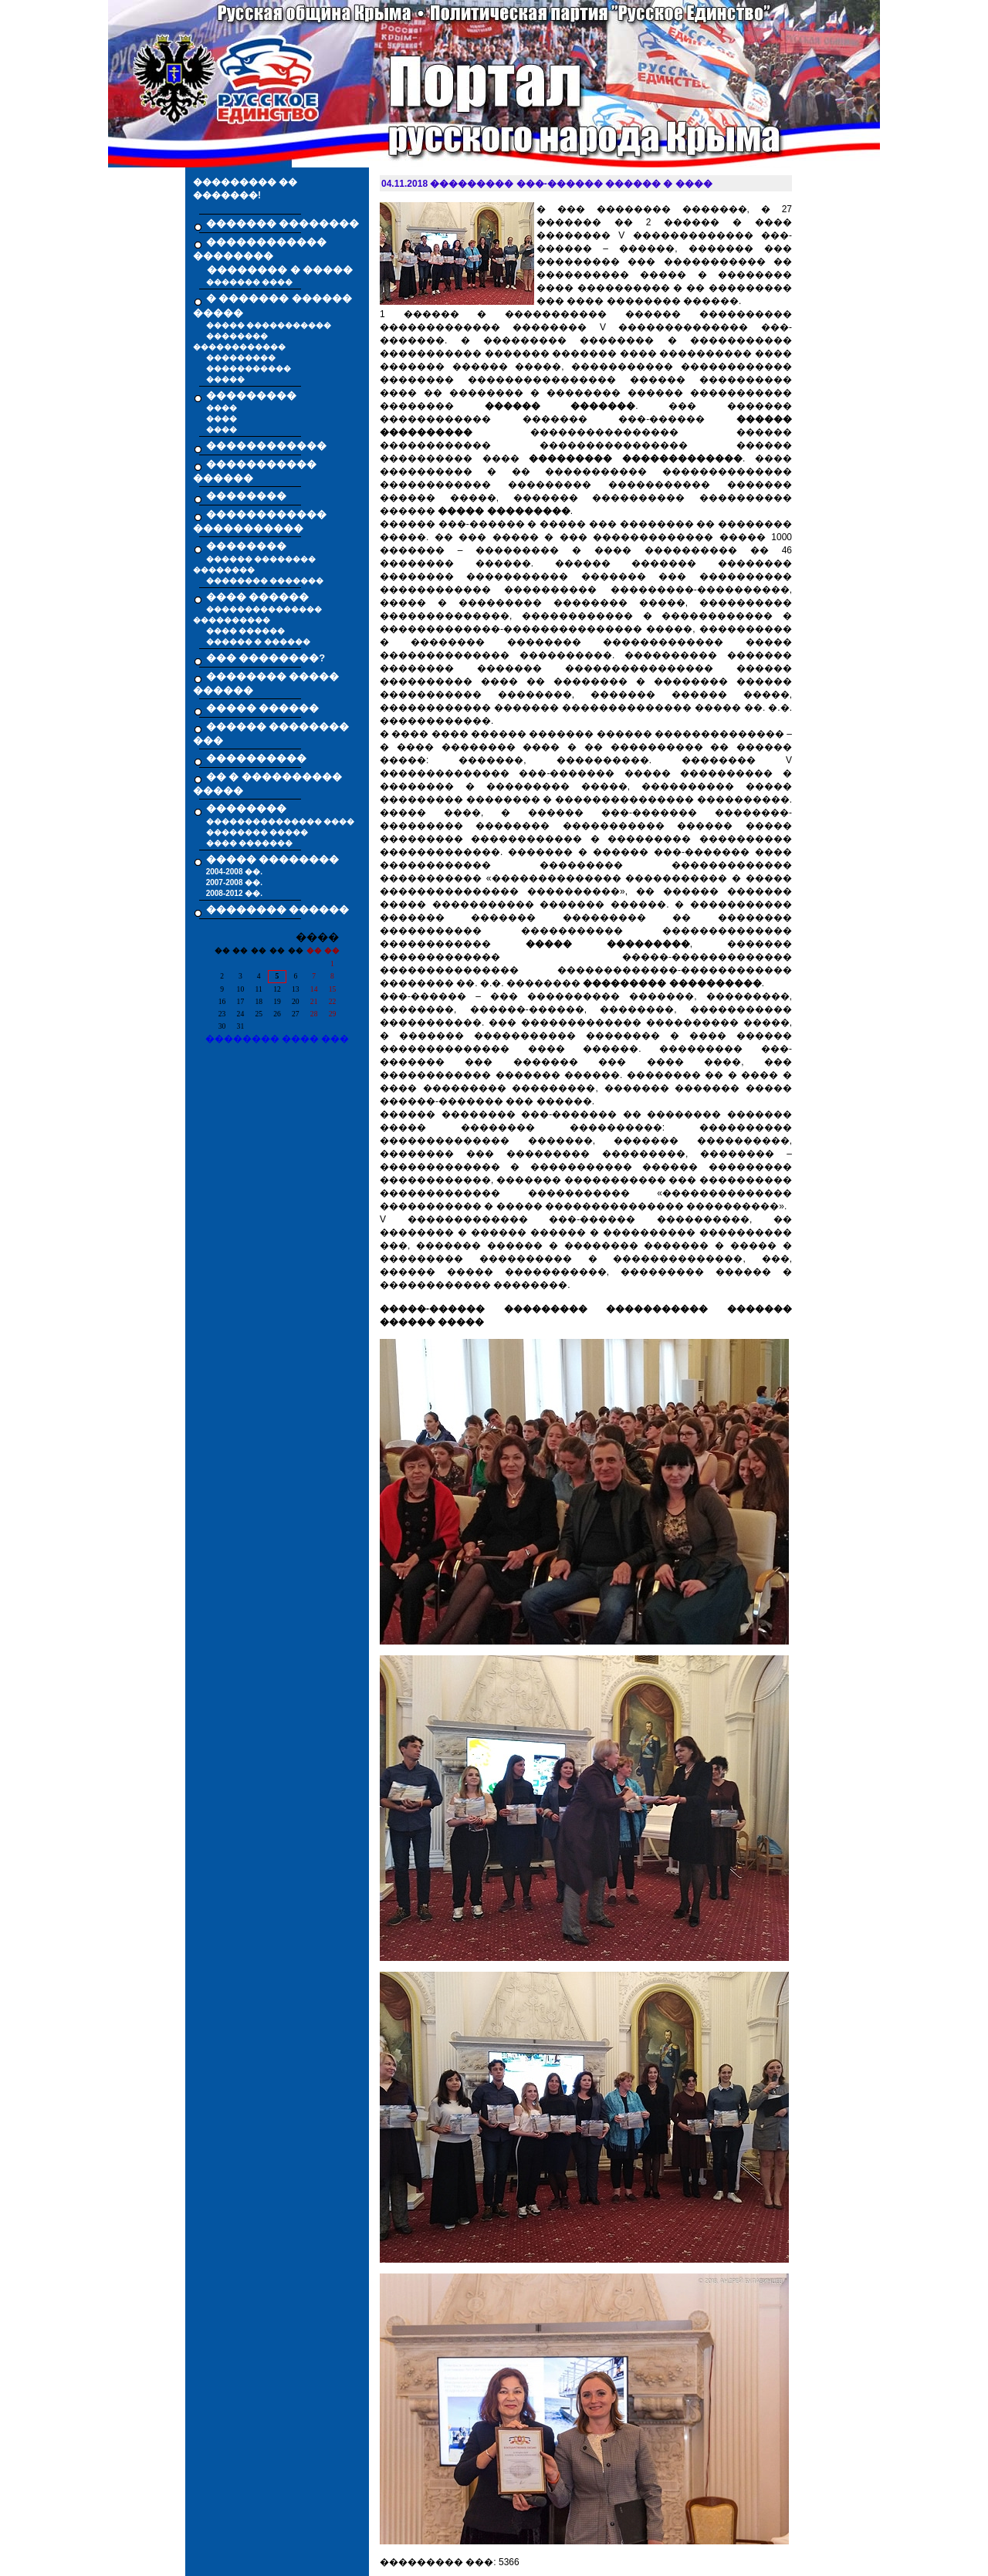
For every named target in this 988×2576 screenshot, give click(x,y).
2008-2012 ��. (234, 893)
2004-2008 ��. (234, 871)
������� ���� (249, 282)
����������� (248, 368)
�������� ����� (257, 832)
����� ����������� (269, 325)
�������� (246, 496)
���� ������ (246, 631)
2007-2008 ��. (234, 882)
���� (221, 408)
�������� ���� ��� (277, 1038)
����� (225, 379)
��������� (241, 357)
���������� (256, 758)
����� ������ (263, 708)
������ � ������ (258, 641)
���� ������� (249, 843)
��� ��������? (266, 658)
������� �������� (283, 223)
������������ (266, 445)
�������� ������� (265, 580)
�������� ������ (278, 909)
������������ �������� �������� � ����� (273, 256)
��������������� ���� (280, 821)
